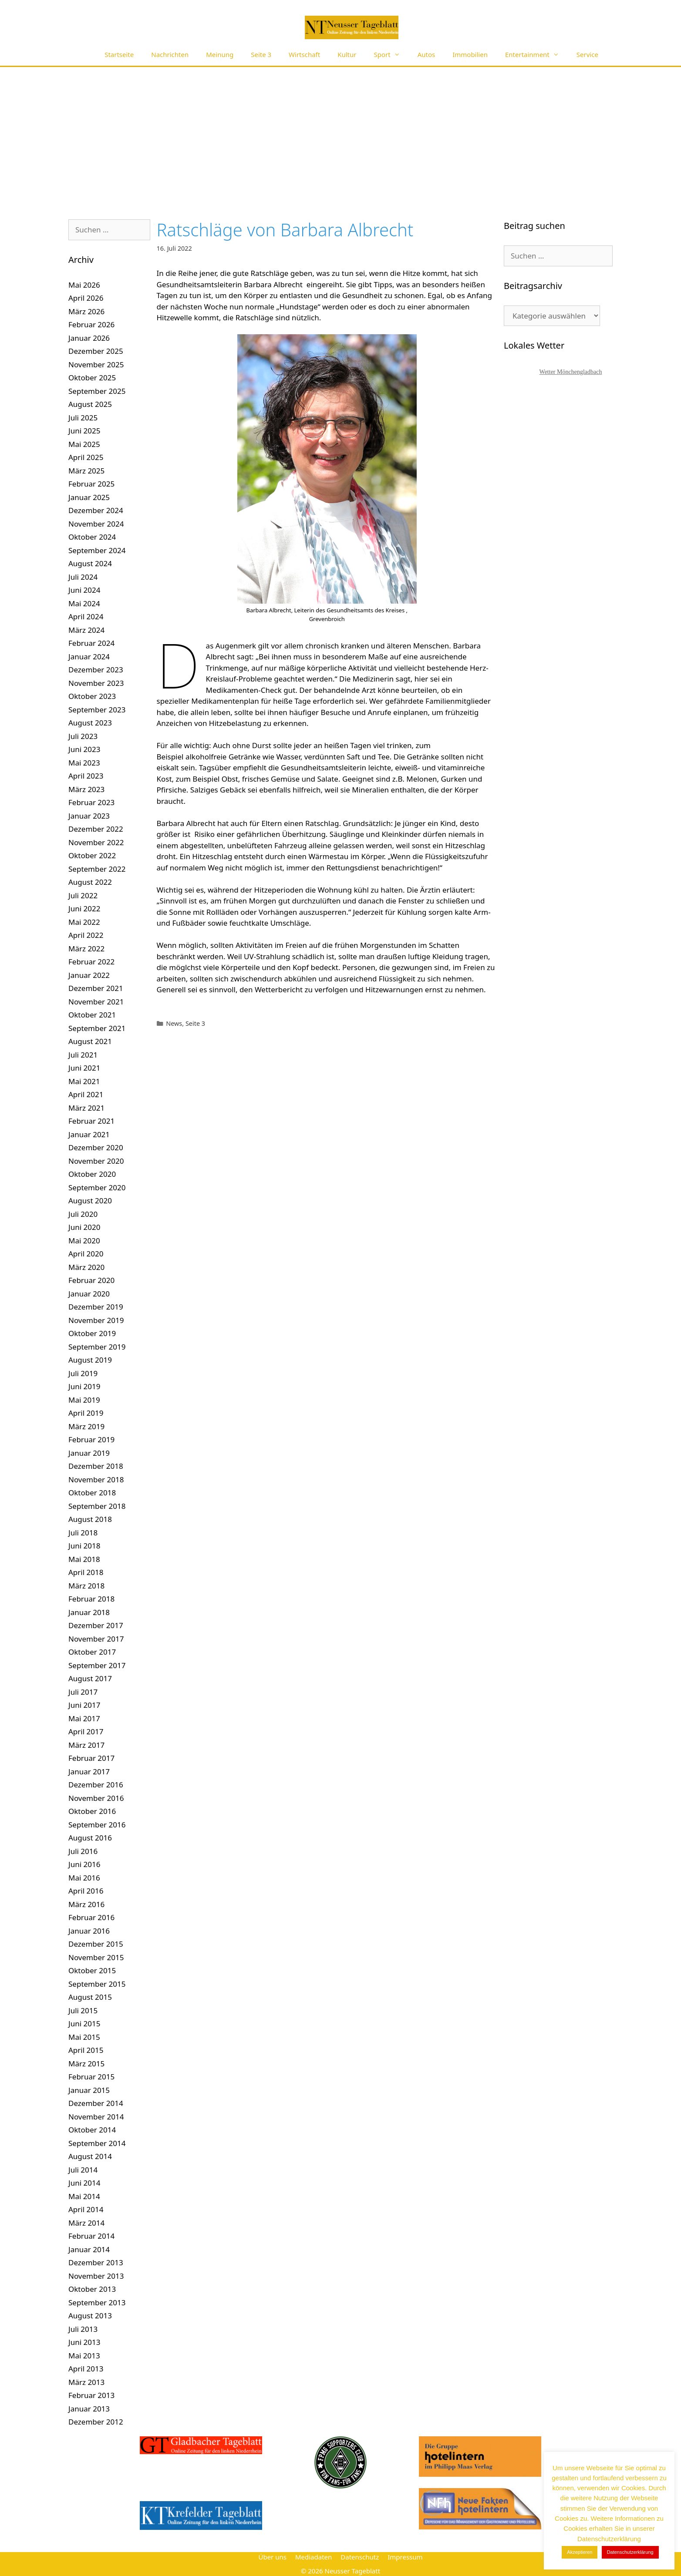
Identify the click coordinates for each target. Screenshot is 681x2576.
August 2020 (90, 1201)
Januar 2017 (89, 1772)
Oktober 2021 (92, 1015)
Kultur (346, 54)
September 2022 (96, 869)
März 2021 (86, 1108)
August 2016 (90, 1838)
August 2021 (90, 1041)
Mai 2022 (84, 922)
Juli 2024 (83, 577)
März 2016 (86, 1904)
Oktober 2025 (92, 378)
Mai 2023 (84, 763)
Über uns (272, 2556)
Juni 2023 (84, 749)
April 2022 (85, 935)
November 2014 (96, 2117)
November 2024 (96, 524)
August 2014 (90, 2156)
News (174, 1023)
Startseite (119, 54)
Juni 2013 (84, 2342)
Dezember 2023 (95, 670)
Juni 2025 (84, 431)
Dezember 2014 (95, 2103)
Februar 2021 (91, 1121)
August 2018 (90, 1519)
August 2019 (90, 1360)
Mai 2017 (84, 1718)
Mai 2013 (84, 2356)
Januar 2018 (89, 1612)
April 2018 (85, 1572)
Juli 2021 (83, 1055)
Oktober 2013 (92, 2289)
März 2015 (86, 2064)
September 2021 (96, 1028)
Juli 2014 (83, 2170)
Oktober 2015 (92, 1970)
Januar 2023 (89, 816)
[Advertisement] (340, 132)
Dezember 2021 (95, 988)
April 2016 (85, 1891)
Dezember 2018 (95, 1466)
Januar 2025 (89, 497)
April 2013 (85, 2369)
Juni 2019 (84, 1386)
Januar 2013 (89, 2409)
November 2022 (96, 842)
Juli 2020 (83, 1214)
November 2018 (96, 1479)
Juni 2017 (84, 1705)
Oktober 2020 (92, 1174)
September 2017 (96, 1665)
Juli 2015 (83, 2010)
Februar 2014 (91, 2236)
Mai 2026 (84, 285)
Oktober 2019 (92, 1333)
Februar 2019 (91, 1439)
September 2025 (96, 391)
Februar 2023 (91, 802)
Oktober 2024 (92, 537)
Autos (426, 54)
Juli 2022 (83, 895)
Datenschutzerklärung (630, 2552)
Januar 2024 (89, 657)
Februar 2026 (91, 324)
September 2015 (96, 1984)
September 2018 (96, 1506)
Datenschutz (359, 2556)
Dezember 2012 (95, 2422)
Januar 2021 (89, 1134)
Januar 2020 (89, 1294)
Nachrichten (170, 54)
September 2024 (96, 550)
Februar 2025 (91, 484)
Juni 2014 (84, 2183)
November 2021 (96, 1002)
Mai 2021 (84, 1081)
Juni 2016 (84, 1864)
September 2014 (96, 2143)
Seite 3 (261, 54)
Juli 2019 (83, 1373)
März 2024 (86, 630)
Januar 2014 (89, 2249)
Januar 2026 (89, 338)
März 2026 (86, 311)
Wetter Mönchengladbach (570, 372)
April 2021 (85, 1094)
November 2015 (96, 1957)
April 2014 (85, 2209)
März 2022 (86, 949)
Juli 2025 (83, 418)
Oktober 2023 (92, 696)
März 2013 (86, 2382)
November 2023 (96, 683)
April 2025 (85, 457)
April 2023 (85, 776)
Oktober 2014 (92, 2130)
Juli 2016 (83, 1851)
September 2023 (96, 710)
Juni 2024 (84, 590)
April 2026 (85, 298)
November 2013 (96, 2276)
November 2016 (96, 1798)
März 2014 (86, 2223)
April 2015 (85, 2050)
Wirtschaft (304, 54)
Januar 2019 (89, 1453)
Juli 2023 (83, 736)
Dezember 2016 (95, 1785)
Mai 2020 (84, 1241)
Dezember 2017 (95, 1625)
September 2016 (96, 1825)
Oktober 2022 (92, 855)
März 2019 (86, 1426)
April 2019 (85, 1413)
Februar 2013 (91, 2395)
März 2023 (86, 789)
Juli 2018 (83, 1533)
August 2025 (90, 404)
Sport (391, 55)
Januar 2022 (89, 975)
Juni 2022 (84, 908)
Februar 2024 (91, 643)
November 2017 (96, 1639)
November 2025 (96, 364)
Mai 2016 (84, 1878)
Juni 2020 (84, 1227)
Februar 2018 (91, 1599)
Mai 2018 (84, 1559)
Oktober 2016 (92, 1811)
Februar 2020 (91, 1280)
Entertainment (536, 55)
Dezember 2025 (95, 351)
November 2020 (96, 1161)
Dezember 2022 (95, 829)
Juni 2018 (84, 1546)
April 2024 (85, 616)
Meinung (219, 54)
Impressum (405, 2556)
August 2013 (90, 2316)
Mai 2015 (84, 2037)
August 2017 (90, 1678)
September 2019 (96, 1347)
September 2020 (96, 1187)
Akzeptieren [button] (579, 2552)
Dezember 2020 (95, 1147)
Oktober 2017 (92, 1652)
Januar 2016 (89, 1931)
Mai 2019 (84, 1400)
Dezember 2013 (95, 2262)
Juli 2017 (83, 1692)
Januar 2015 (89, 2090)
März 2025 (86, 471)
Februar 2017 (91, 1758)
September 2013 (96, 2302)
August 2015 (90, 1997)
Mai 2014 (84, 2196)
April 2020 (85, 1254)
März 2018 (86, 1586)
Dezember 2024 (95, 510)
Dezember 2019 (95, 1307)
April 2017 (85, 1731)
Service (587, 54)
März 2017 (86, 1745)
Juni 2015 (84, 2023)
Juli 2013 (83, 2329)
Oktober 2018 (92, 1493)
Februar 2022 (91, 962)
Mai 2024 (84, 603)
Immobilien (470, 54)
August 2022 (90, 882)
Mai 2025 (84, 444)
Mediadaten (313, 2556)
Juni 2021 (84, 1068)
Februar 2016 (91, 1917)
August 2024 (90, 563)
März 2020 (86, 1267)
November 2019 (96, 1320)
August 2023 (90, 723)
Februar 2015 (91, 2077)
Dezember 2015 (95, 1944)
